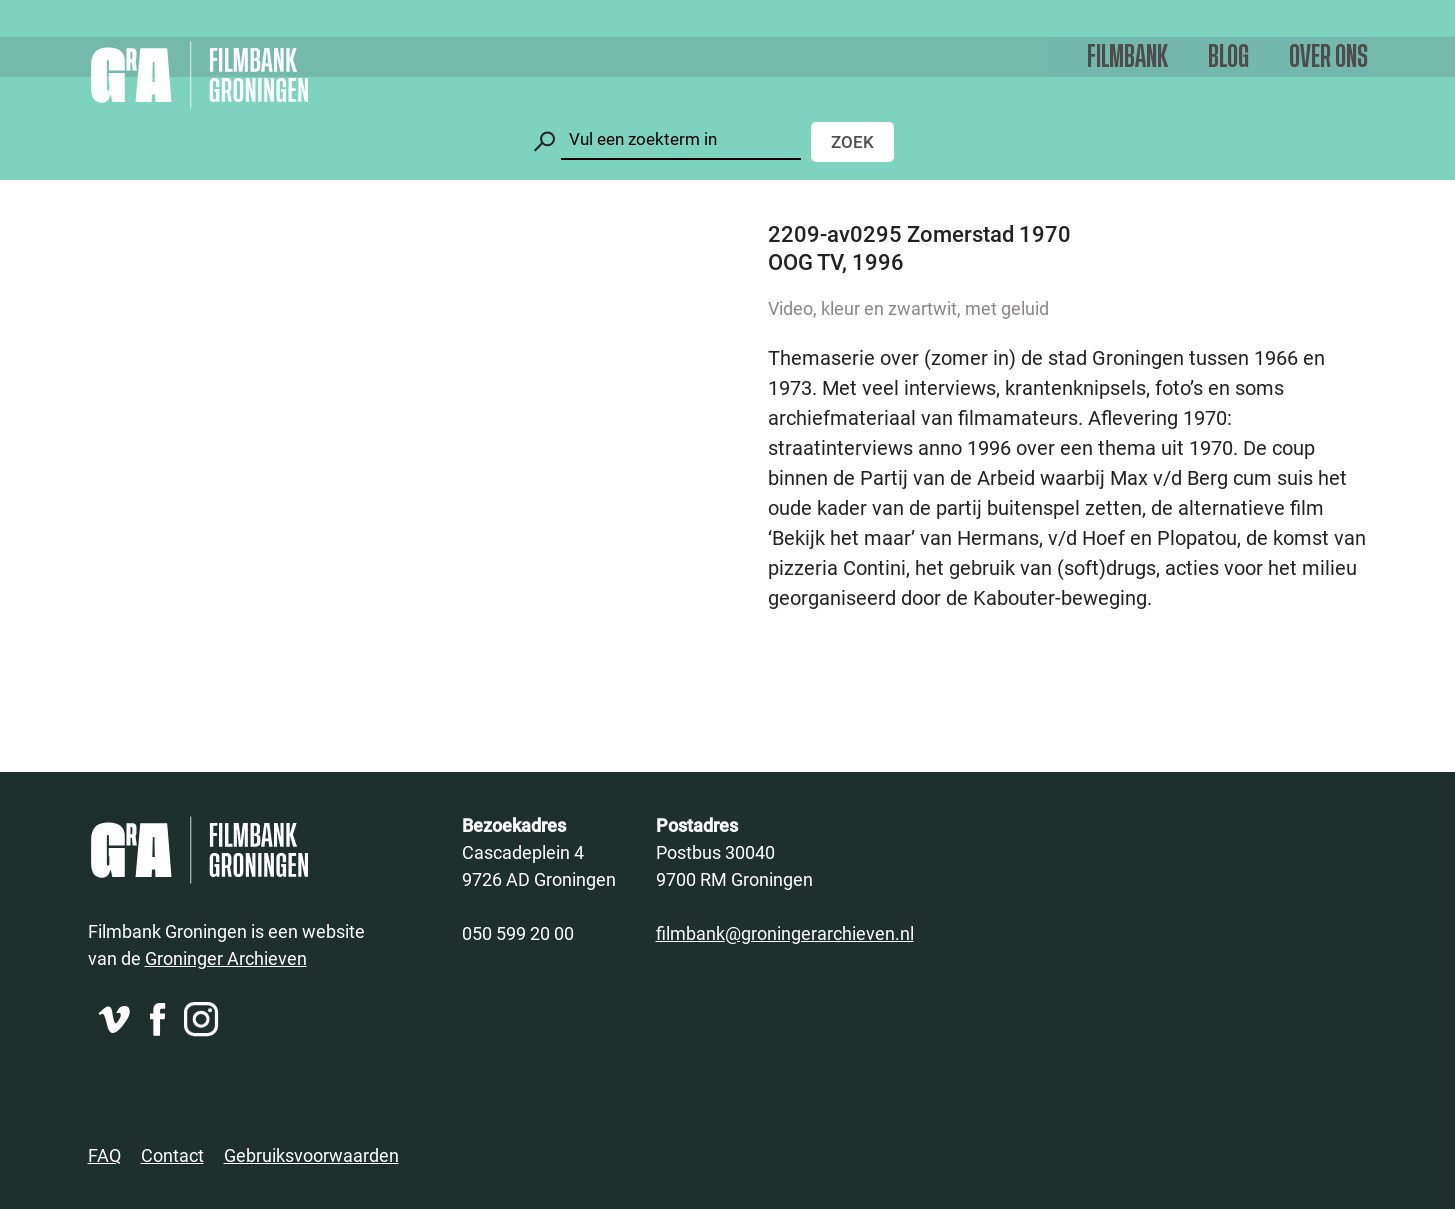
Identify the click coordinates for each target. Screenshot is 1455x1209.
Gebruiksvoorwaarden (311, 1155)
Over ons (1328, 57)
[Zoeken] (681, 139)
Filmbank (1127, 57)
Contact (172, 1155)
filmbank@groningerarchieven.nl (785, 933)
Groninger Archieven (226, 958)
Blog (1228, 57)
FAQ (104, 1155)
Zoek (852, 141)
